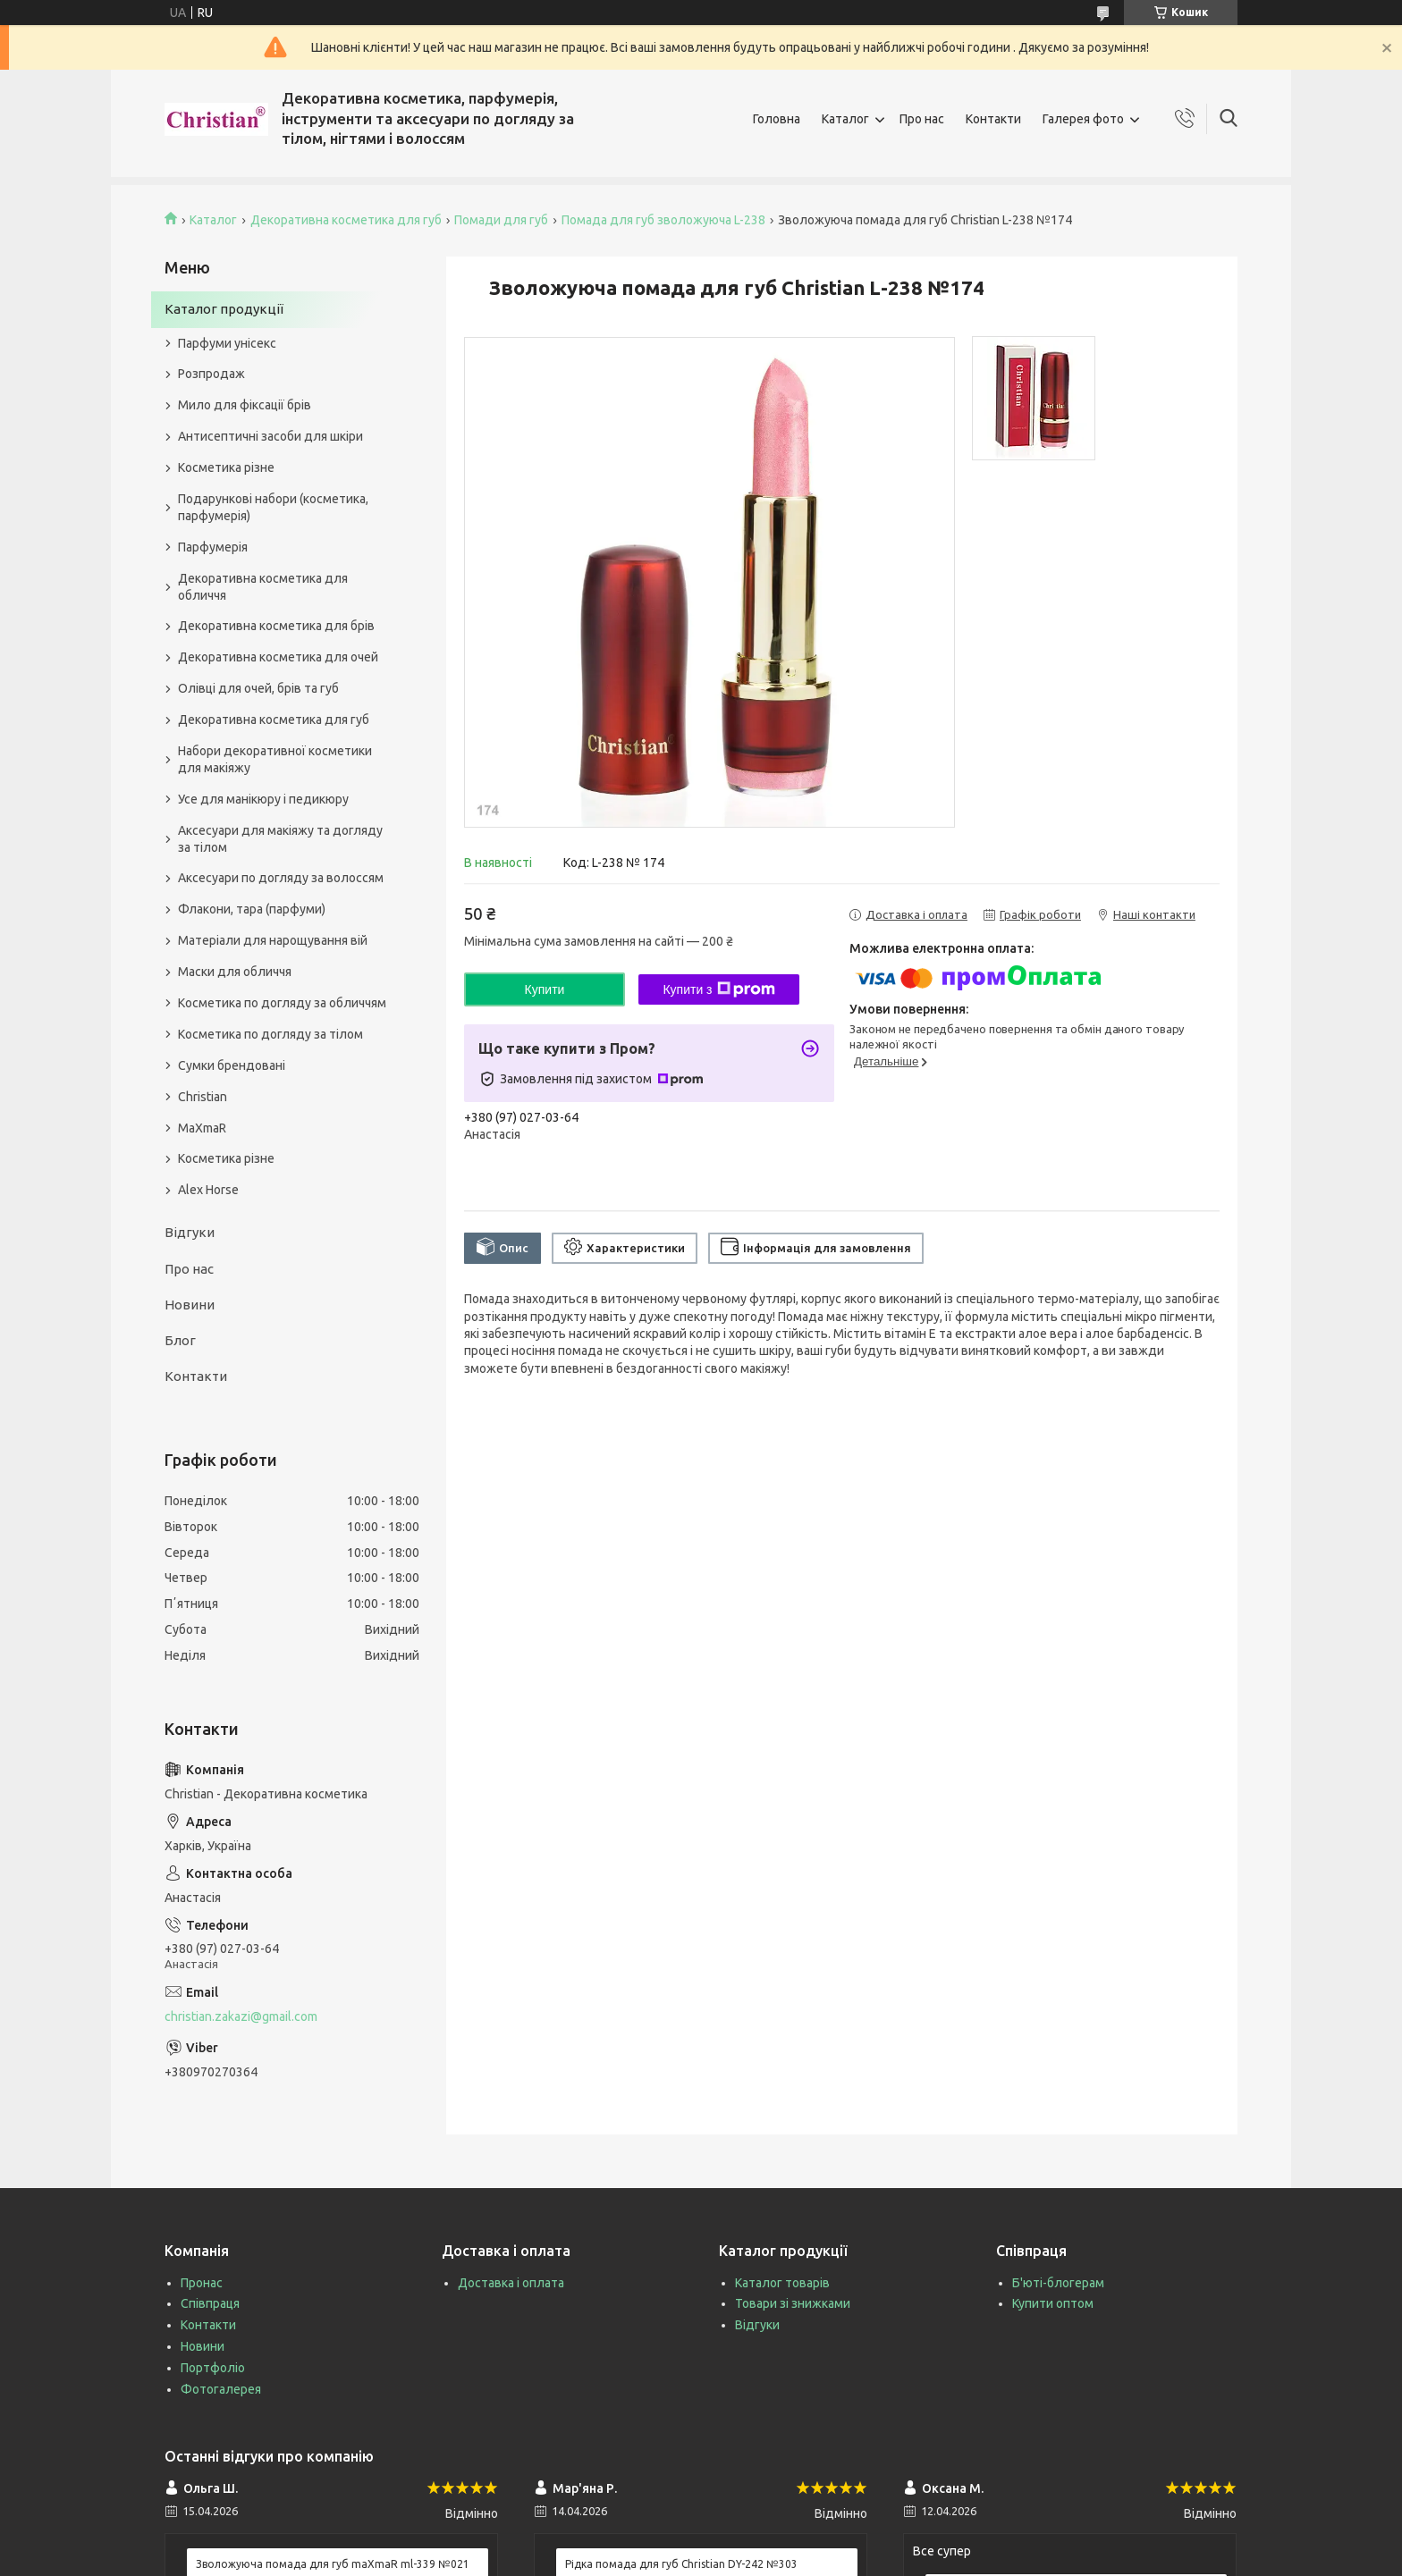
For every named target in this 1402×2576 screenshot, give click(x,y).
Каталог (845, 119)
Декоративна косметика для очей (278, 657)
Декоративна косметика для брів (276, 626)
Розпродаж (211, 373)
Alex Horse (208, 1190)
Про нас (921, 119)
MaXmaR (202, 1128)
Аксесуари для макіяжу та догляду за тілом (280, 838)
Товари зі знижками (792, 2303)
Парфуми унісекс (227, 343)
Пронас (202, 2283)
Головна (776, 119)
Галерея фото (1083, 119)
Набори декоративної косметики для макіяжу (275, 759)
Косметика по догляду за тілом (270, 1034)
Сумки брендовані (231, 1065)
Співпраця (210, 2303)
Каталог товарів (782, 2283)
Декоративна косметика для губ (346, 220)
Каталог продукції (224, 308)
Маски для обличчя (234, 971)
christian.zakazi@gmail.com (241, 2016)
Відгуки (190, 1232)
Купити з (718, 989)
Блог (180, 1340)
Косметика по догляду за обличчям (282, 1003)
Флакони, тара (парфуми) (251, 909)
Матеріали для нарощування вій (272, 940)
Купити (545, 989)
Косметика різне (226, 467)
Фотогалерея (221, 2389)
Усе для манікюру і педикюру (263, 799)
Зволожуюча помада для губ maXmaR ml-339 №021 (332, 2564)
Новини (190, 1304)
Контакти (993, 119)
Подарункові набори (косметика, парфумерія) (273, 507)
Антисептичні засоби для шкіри (270, 436)
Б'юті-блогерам (1058, 2283)
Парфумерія (213, 547)
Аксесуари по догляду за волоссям (281, 878)
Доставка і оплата (511, 2283)
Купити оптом (1053, 2303)
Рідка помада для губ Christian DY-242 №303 (681, 2564)
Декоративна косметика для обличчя (263, 586)
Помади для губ (501, 220)
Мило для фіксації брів (244, 405)
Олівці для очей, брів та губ (258, 688)
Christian (202, 1097)
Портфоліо (213, 2368)
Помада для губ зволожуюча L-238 (663, 220)
